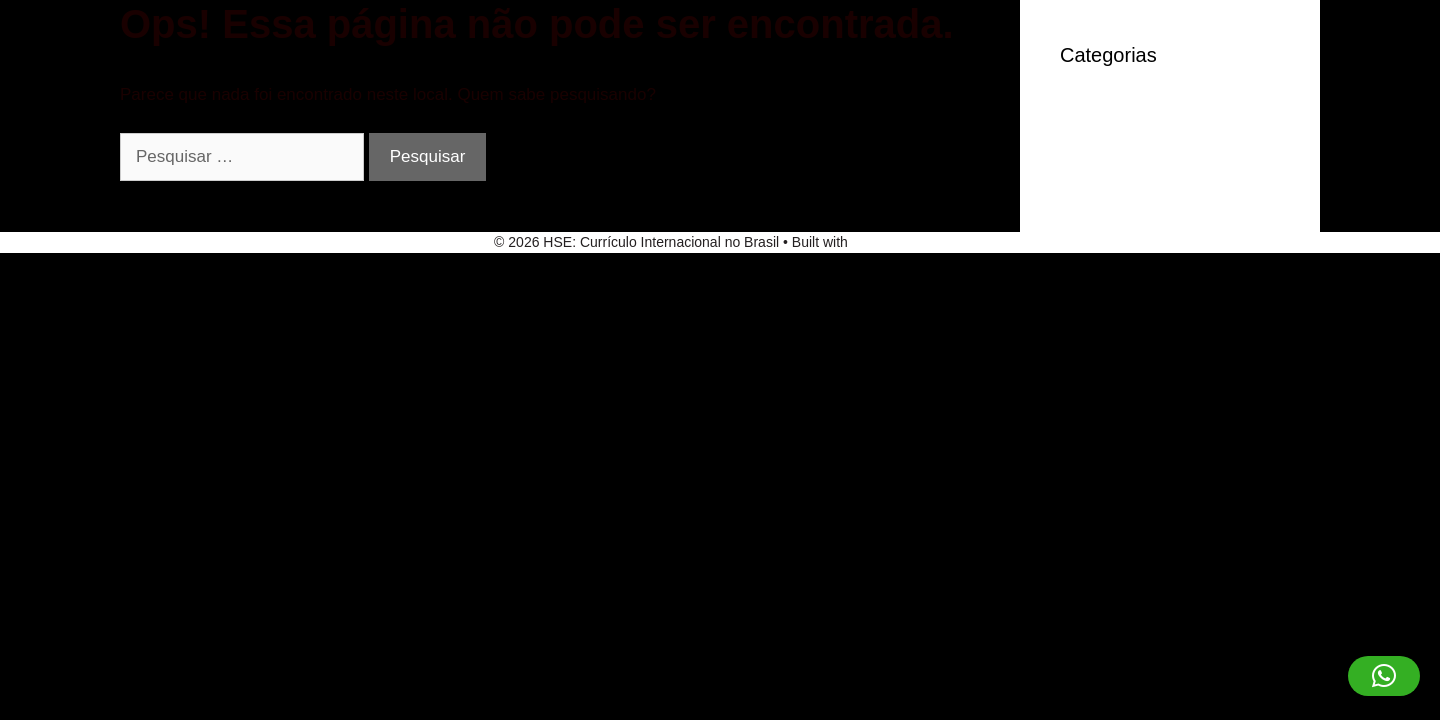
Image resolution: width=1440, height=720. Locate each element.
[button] (1384, 676)
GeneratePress (899, 242)
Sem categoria (1115, 173)
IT (1067, 112)
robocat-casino (1116, 143)
